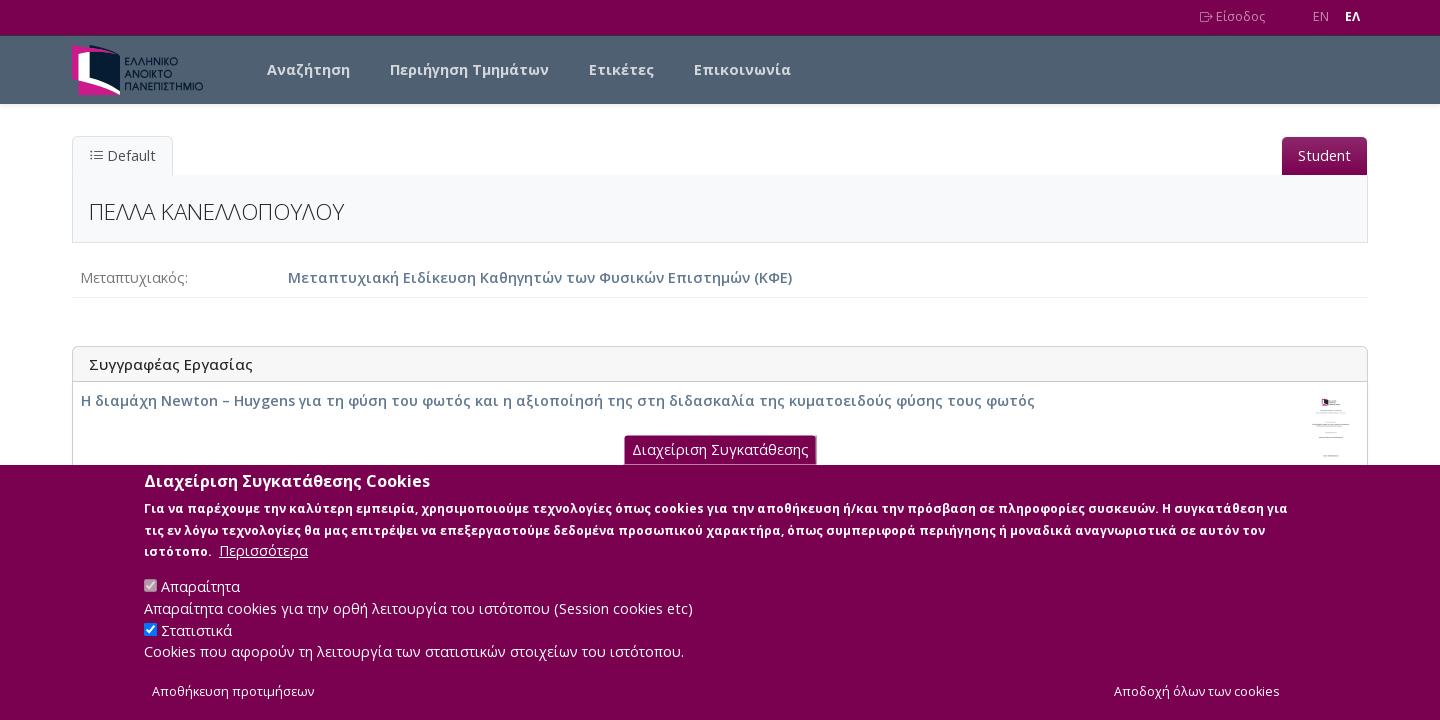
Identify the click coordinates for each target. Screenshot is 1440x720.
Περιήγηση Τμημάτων (469, 69)
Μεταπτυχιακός (132, 277)
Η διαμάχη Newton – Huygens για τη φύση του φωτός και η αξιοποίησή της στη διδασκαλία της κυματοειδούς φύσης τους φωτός (558, 400)
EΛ (1352, 16)
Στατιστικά (196, 645)
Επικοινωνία (742, 69)
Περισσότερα (263, 566)
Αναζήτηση (308, 69)
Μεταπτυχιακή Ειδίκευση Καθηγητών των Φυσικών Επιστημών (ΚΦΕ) (540, 277)
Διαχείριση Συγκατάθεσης (720, 465)
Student (1324, 155)
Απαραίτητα (200, 602)
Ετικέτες (621, 69)
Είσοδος (1232, 16)
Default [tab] (122, 155)
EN (1321, 16)
